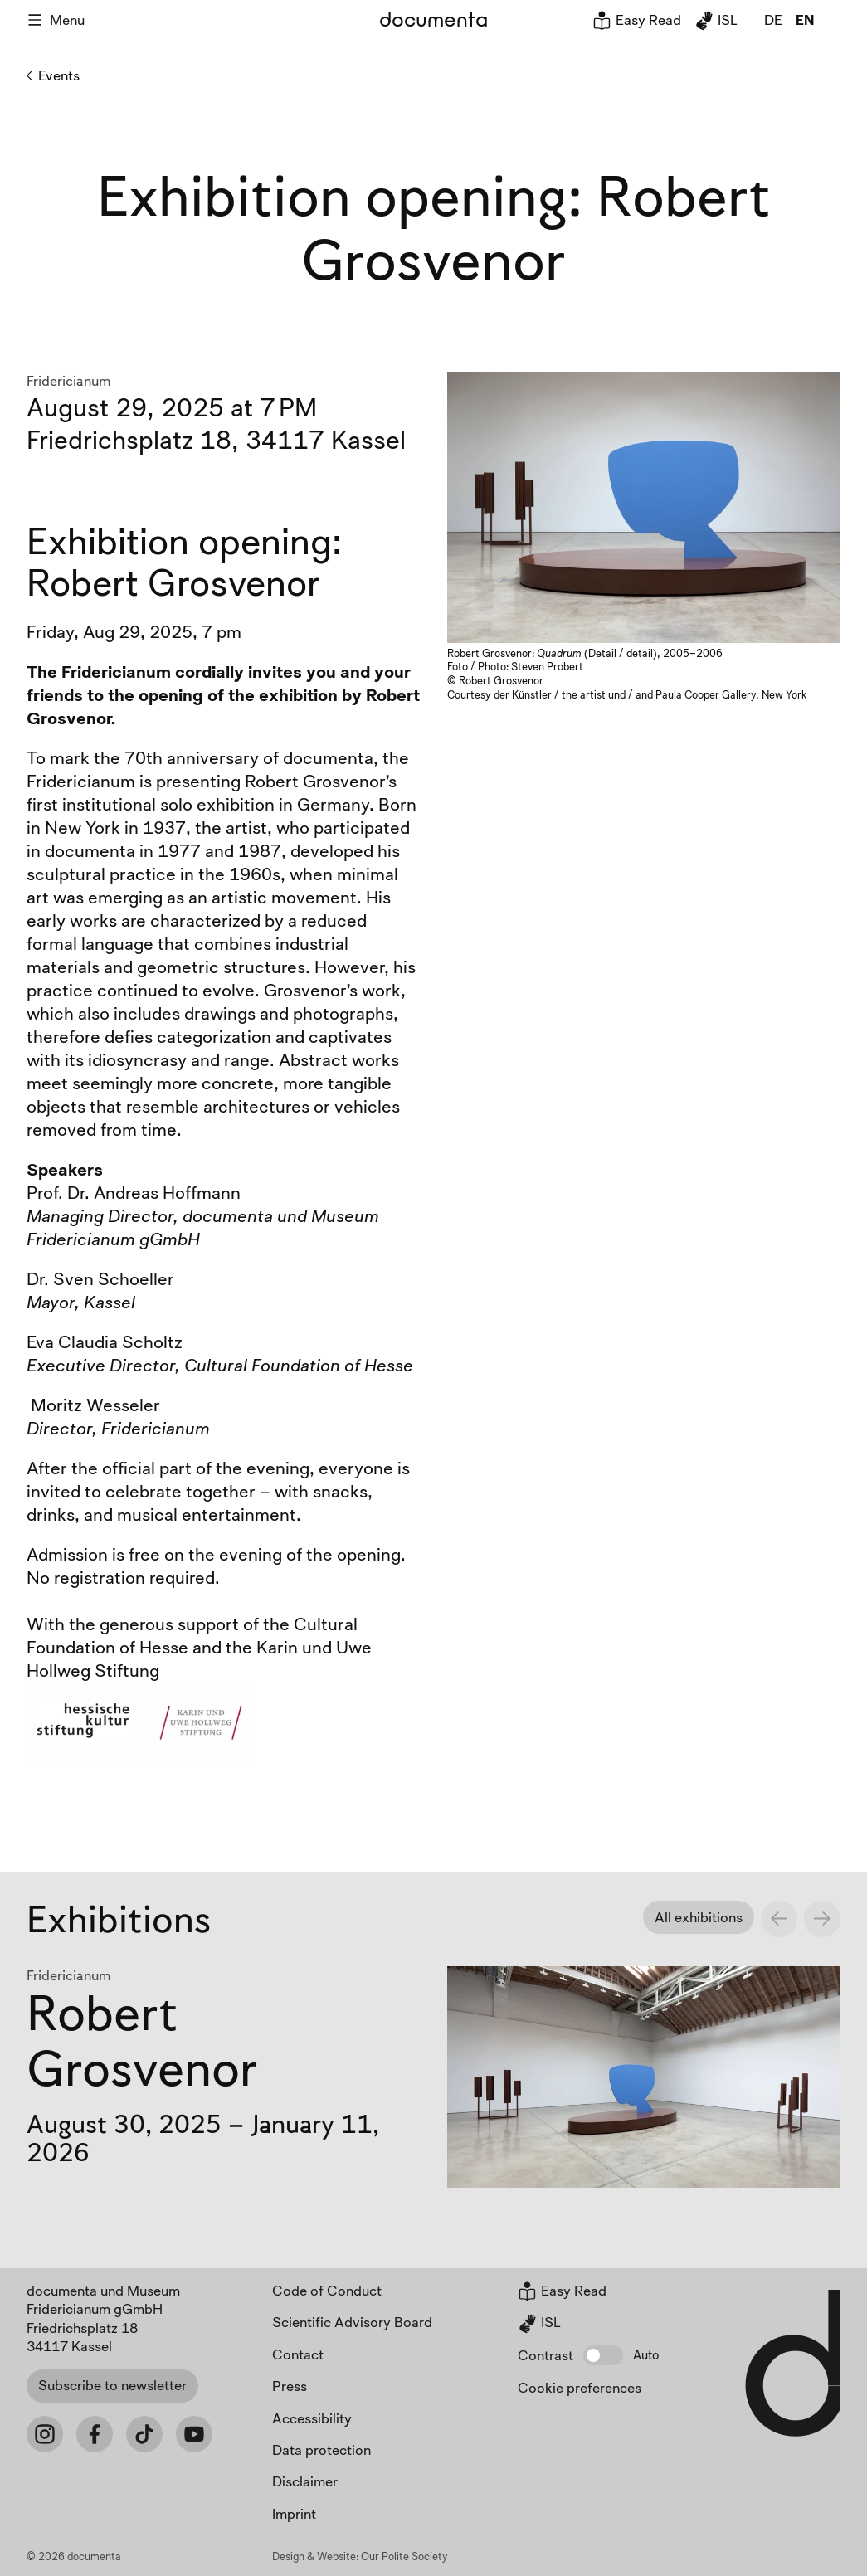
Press (289, 2385)
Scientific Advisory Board (352, 2321)
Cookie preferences (579, 2387)
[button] (603, 2355)
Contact (298, 2354)
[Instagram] (45, 2434)
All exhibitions (699, 1917)
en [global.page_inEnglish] (805, 19)
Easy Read (636, 19)
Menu (56, 19)
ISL (716, 19)
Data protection (321, 2449)
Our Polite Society (404, 2556)
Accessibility (312, 2418)
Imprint (294, 2513)
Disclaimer (305, 2481)
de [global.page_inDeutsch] (773, 19)
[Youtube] (194, 2434)
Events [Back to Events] (53, 75)
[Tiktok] (144, 2434)
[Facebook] (94, 2434)
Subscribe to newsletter (112, 2384)
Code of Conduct (327, 2290)
